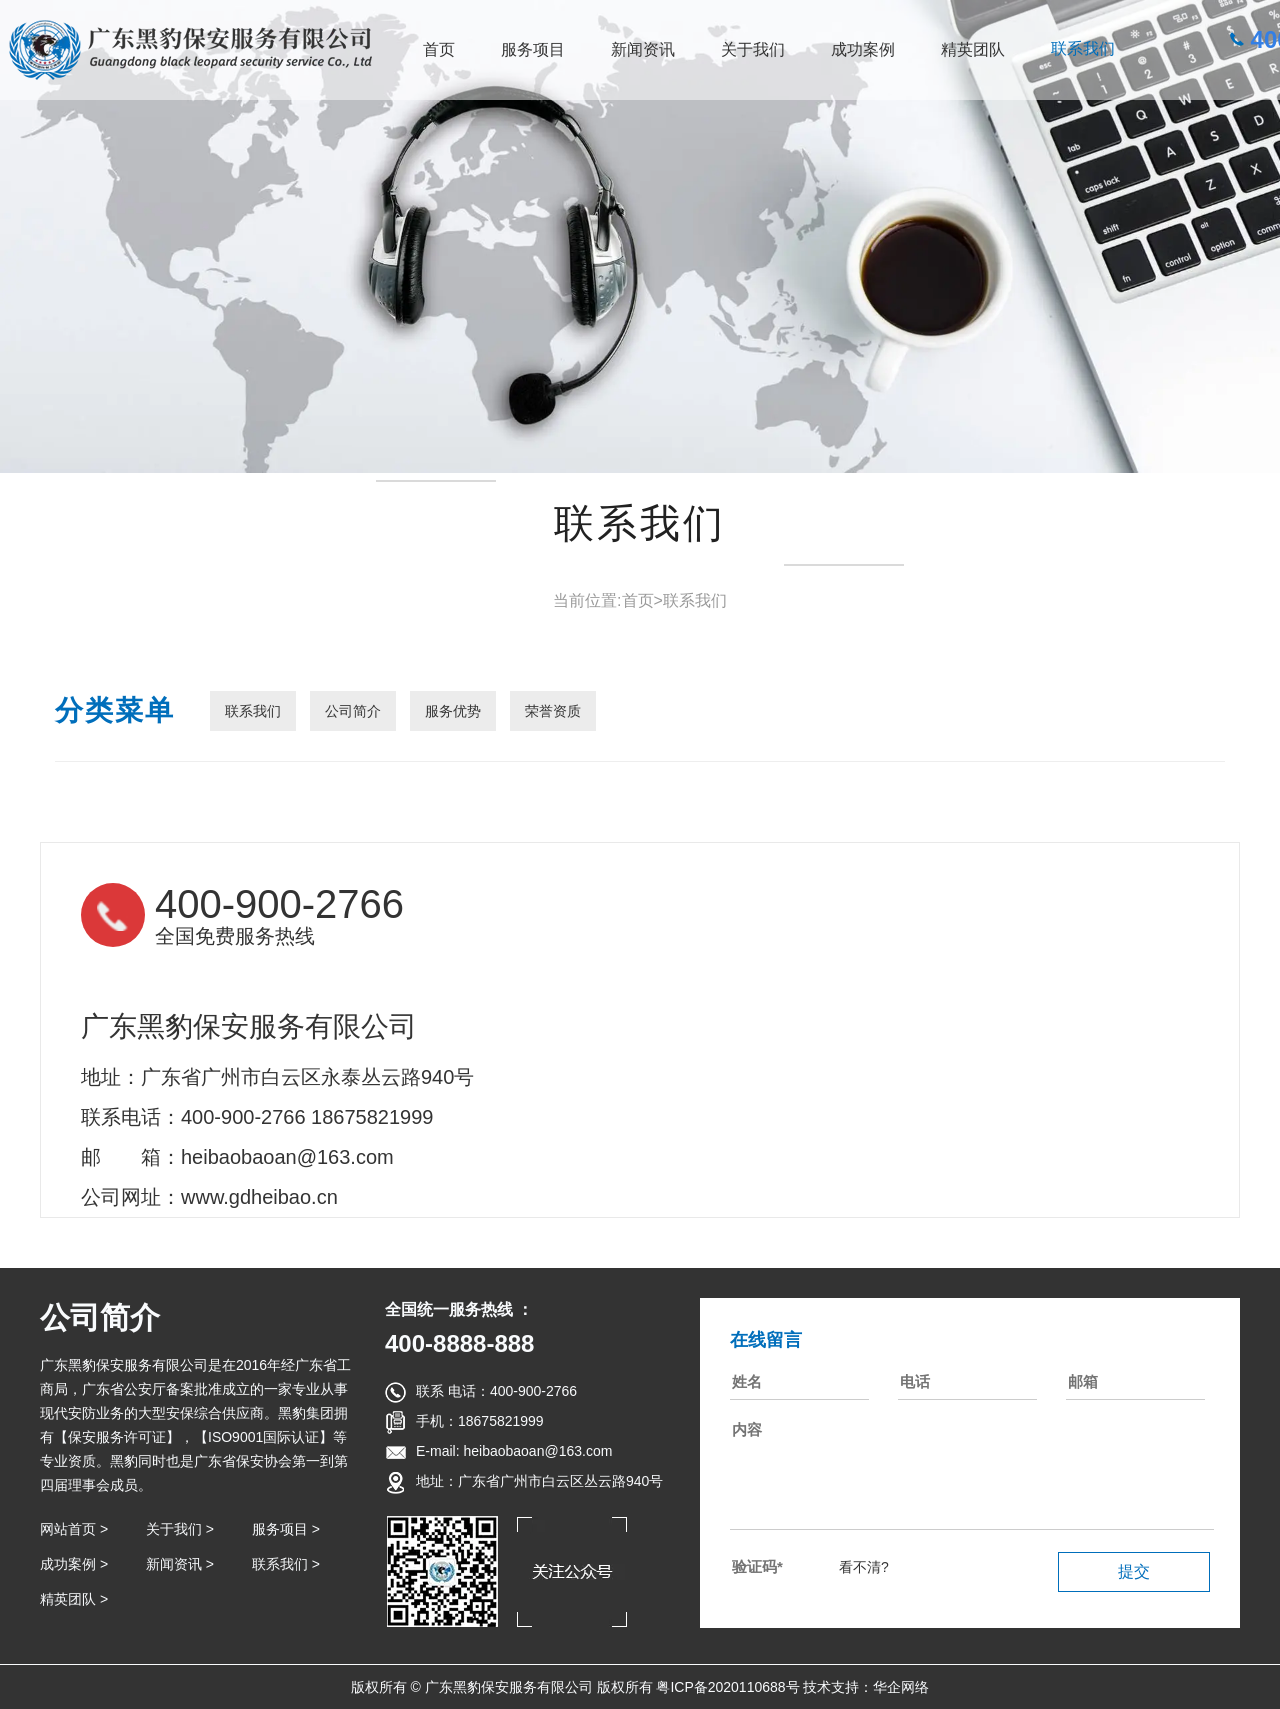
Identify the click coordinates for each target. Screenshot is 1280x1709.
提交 (1134, 1571)
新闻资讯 (643, 49)
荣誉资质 (553, 711)
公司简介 (353, 711)
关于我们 (753, 49)
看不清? (864, 1567)
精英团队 (973, 49)
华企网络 (901, 1687)
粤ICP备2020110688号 (727, 1687)
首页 (439, 49)
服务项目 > (286, 1529)
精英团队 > (74, 1599)
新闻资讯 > (180, 1564)
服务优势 (453, 711)
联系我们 (1083, 48)
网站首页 (68, 1529)
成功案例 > (74, 1564)
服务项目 (533, 49)
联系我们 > (286, 1564)
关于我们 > (180, 1529)
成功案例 (863, 49)
